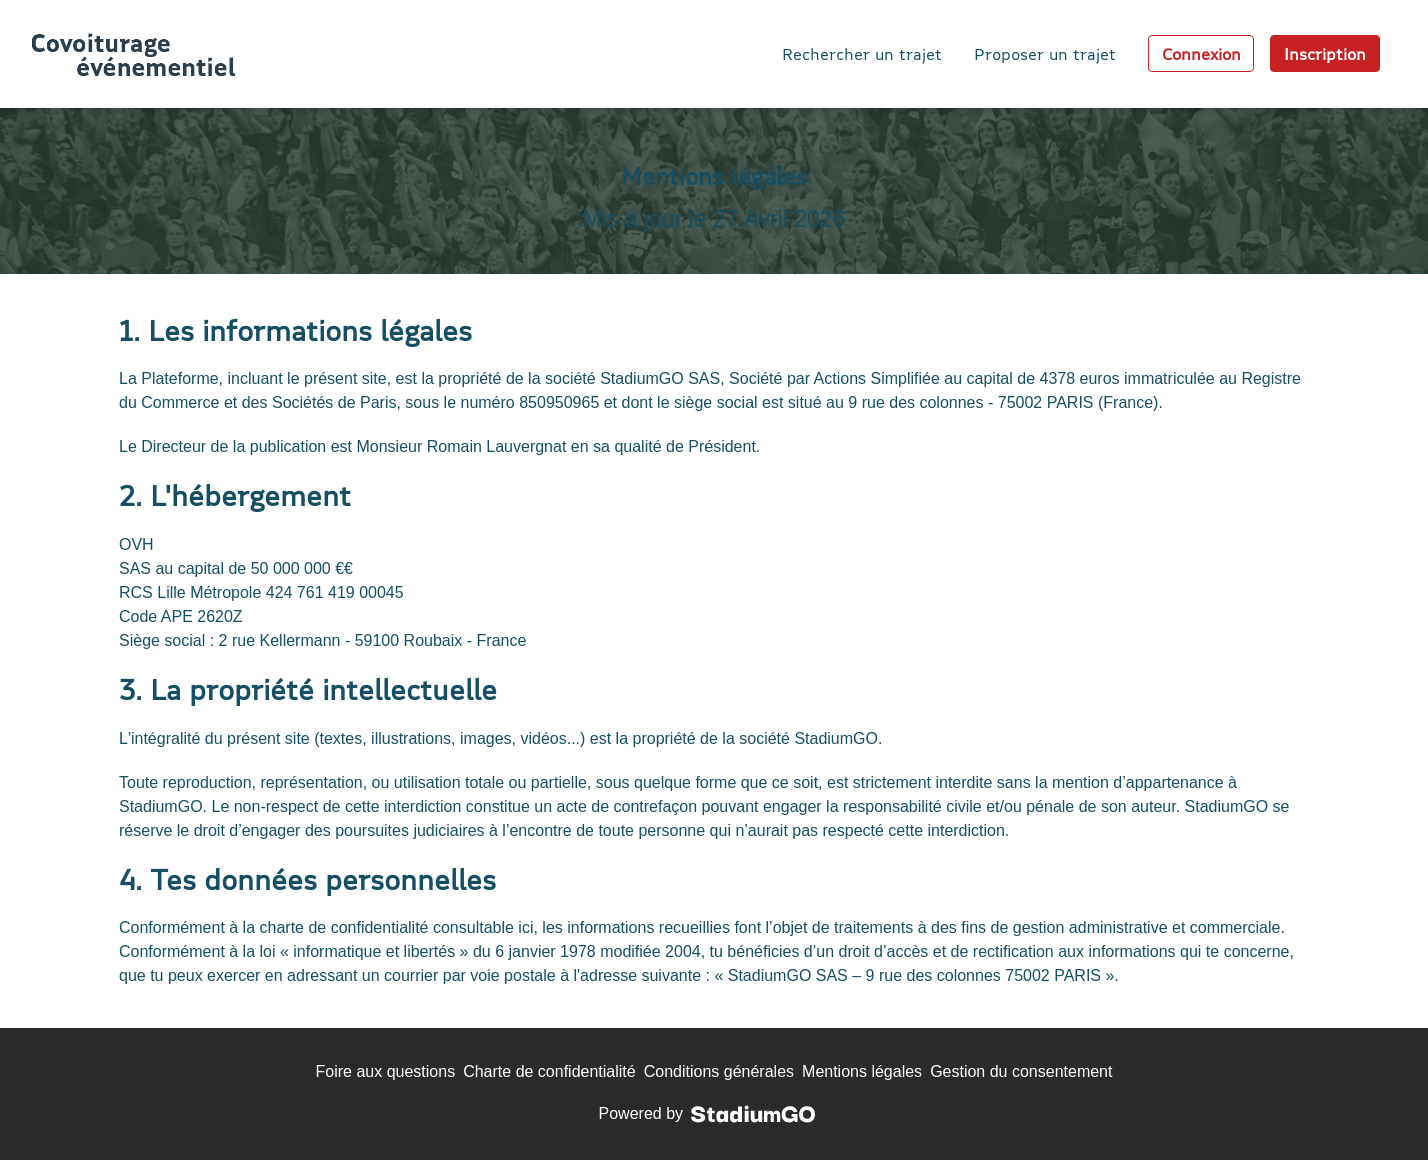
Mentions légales (862, 1071)
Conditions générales (719, 1071)
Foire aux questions (386, 1071)
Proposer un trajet (1045, 53)
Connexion (1201, 53)
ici (525, 927)
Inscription (1325, 53)
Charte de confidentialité (549, 1071)
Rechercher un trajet (862, 53)
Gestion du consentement (1021, 1071)
